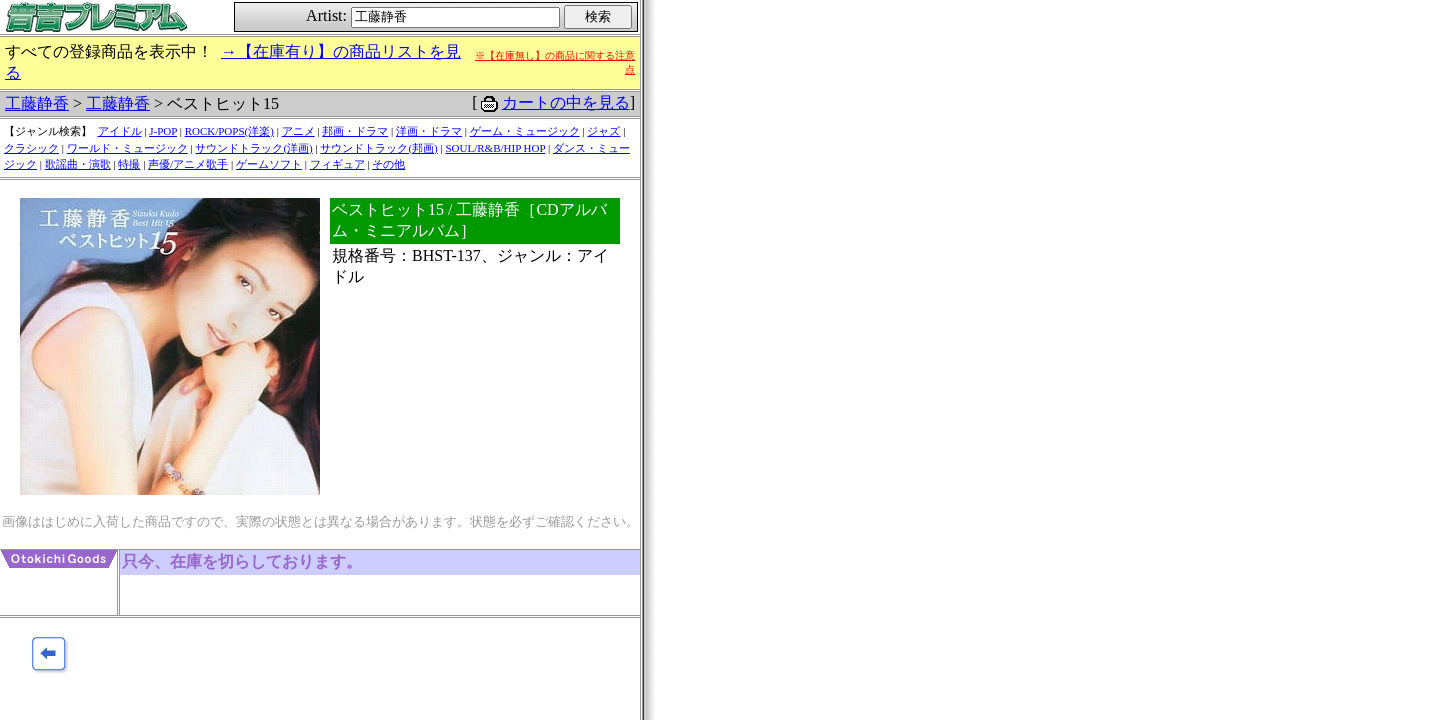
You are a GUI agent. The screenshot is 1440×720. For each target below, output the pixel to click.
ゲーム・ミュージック (525, 131)
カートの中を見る (566, 102)
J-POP (163, 131)
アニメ (298, 131)
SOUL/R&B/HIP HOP (495, 148)
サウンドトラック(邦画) (378, 148)
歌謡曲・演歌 (78, 164)
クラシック (31, 148)
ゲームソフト (269, 164)
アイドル (120, 131)
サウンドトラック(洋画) (253, 148)
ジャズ (603, 131)
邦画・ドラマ (355, 131)
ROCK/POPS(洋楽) (229, 131)
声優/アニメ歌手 (188, 164)
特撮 (129, 164)
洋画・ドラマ (429, 131)
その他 (388, 164)
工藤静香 (37, 103)
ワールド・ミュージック (127, 148)
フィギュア (337, 164)
